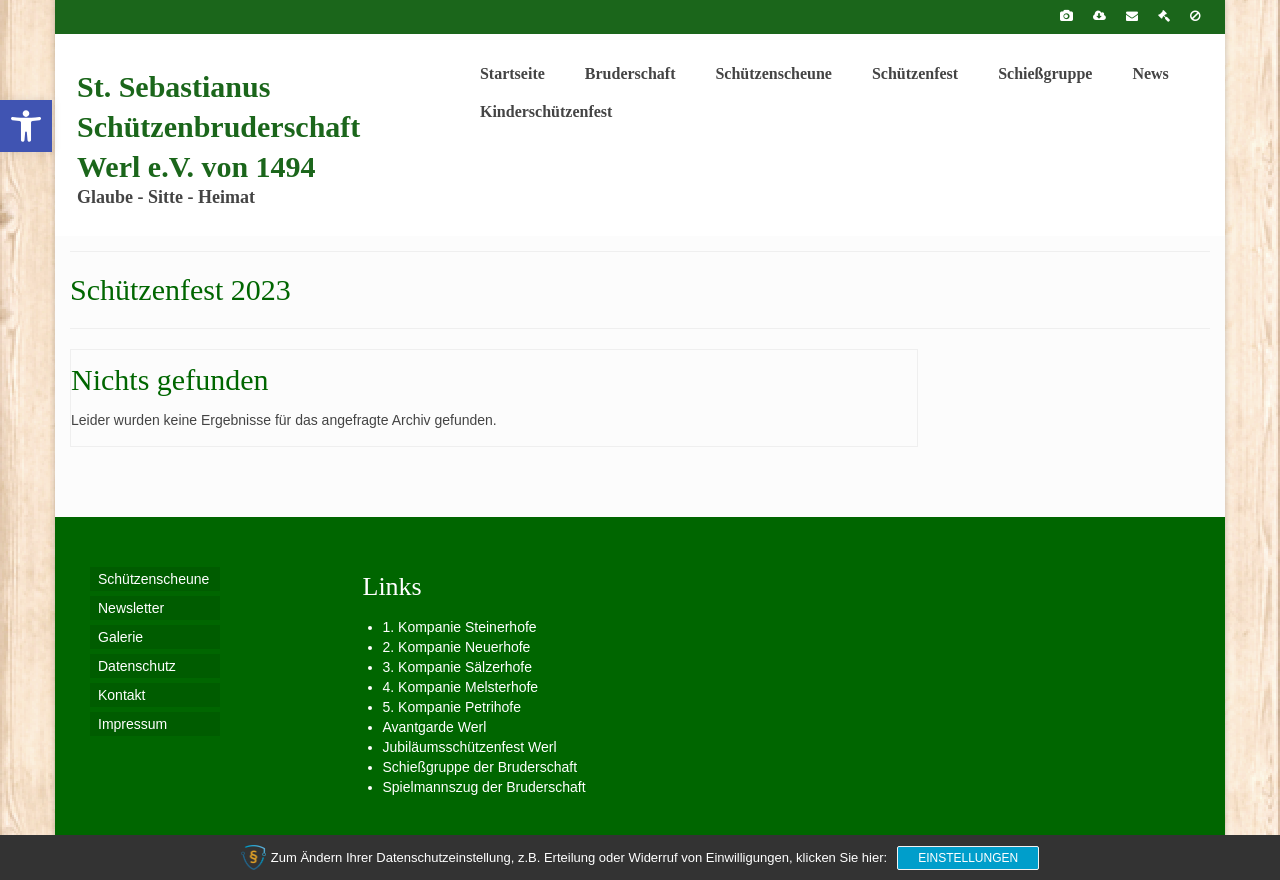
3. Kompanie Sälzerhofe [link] (457, 667)
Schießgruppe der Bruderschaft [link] (480, 767)
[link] (26, 126)
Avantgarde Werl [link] (435, 727)
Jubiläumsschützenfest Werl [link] (470, 747)
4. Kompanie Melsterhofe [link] (461, 687)
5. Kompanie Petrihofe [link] (452, 707)
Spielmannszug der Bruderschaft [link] (484, 787)
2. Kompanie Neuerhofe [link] (457, 647)
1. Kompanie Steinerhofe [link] (460, 627)
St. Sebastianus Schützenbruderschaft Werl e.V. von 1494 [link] (218, 126)
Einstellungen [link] (968, 858)
